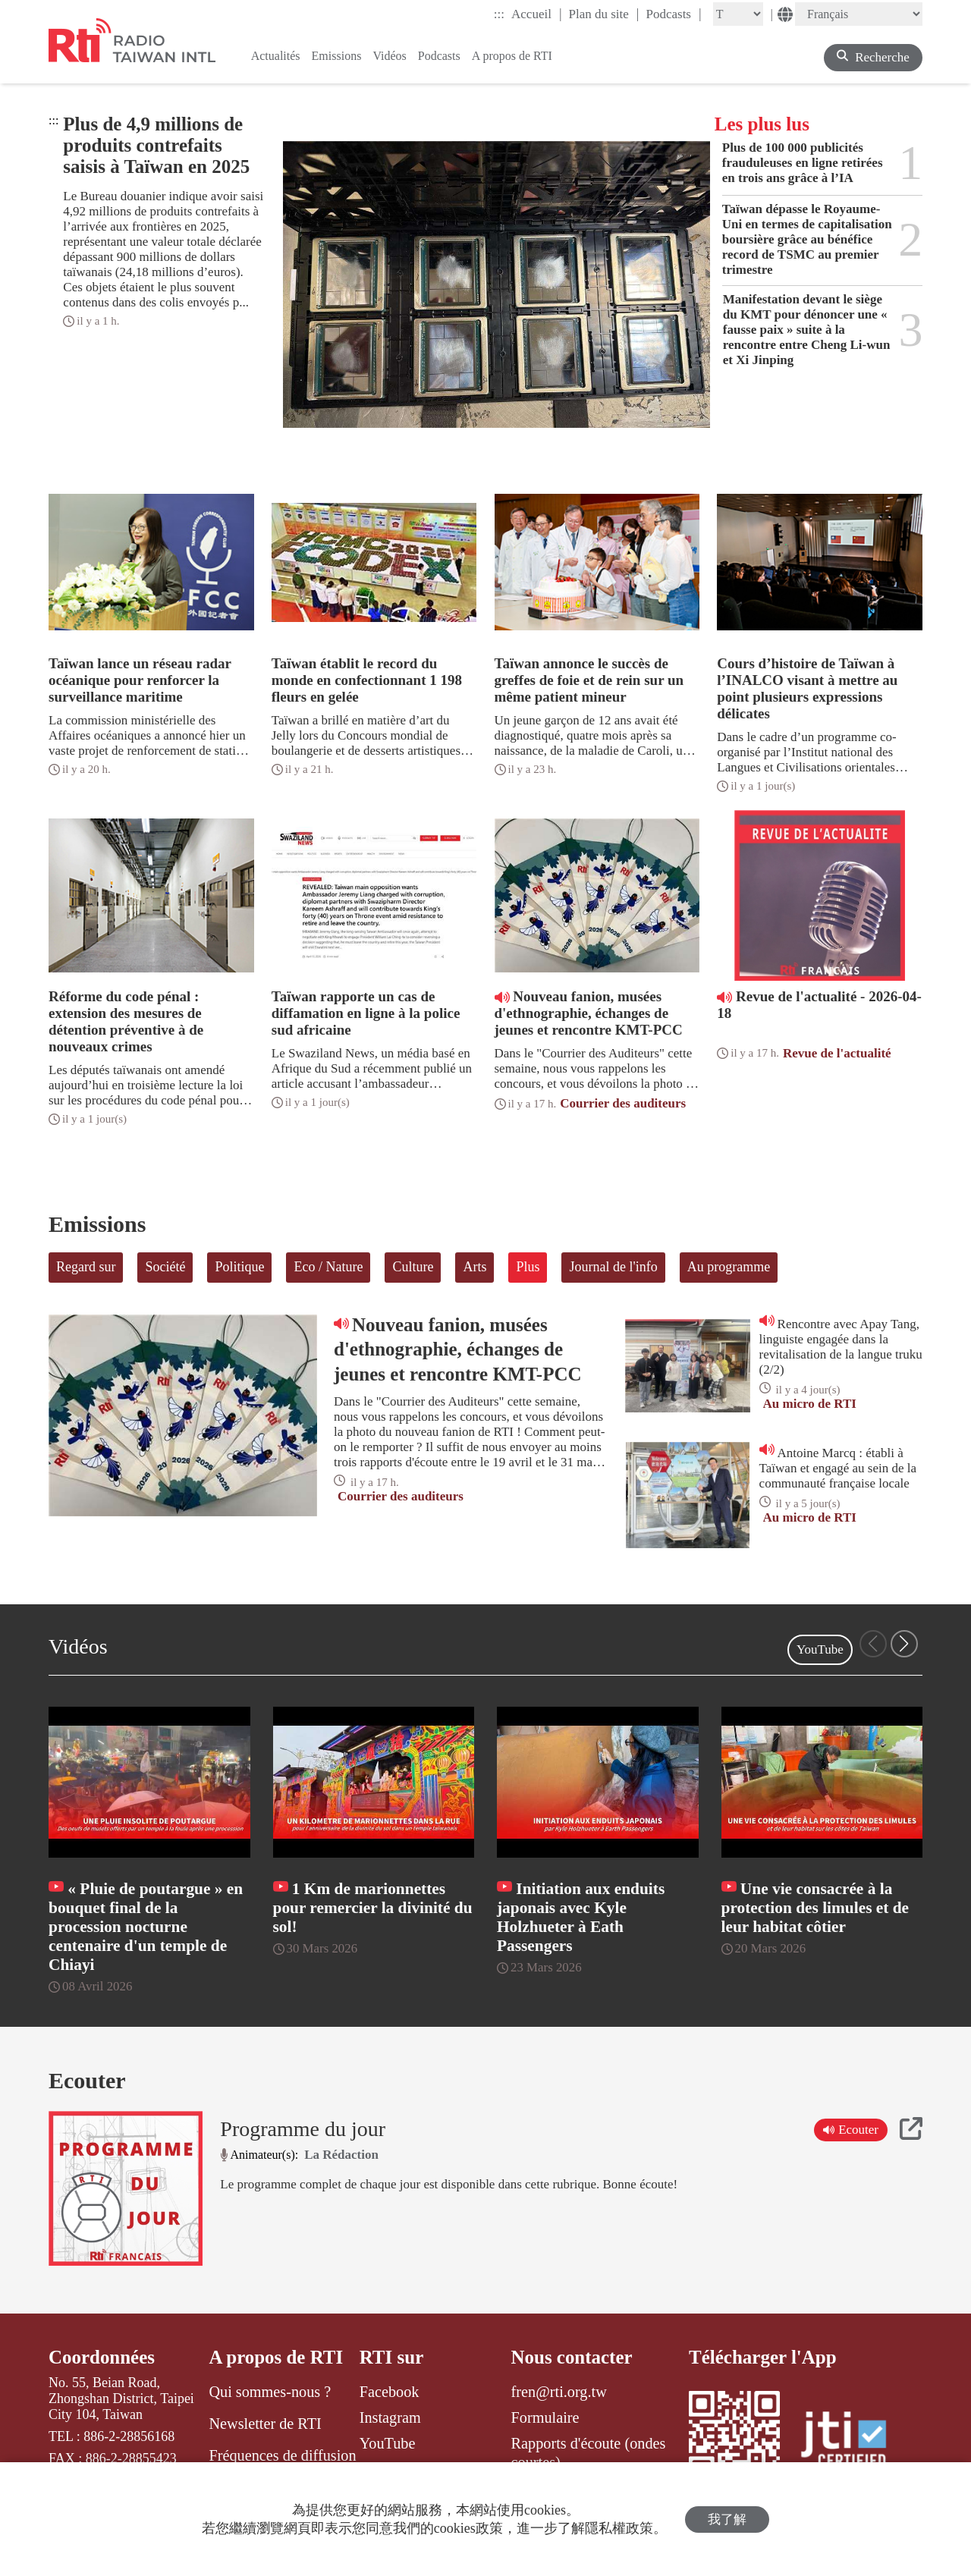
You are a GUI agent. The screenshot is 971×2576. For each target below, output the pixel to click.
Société (165, 1266)
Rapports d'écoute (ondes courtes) (588, 2452)
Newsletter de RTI (265, 2423)
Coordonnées (102, 2357)
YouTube (820, 1649)
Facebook (390, 2391)
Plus (527, 1266)
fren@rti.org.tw (559, 2391)
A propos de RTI (276, 2357)
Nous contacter (572, 2357)
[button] (904, 1643)
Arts (474, 1266)
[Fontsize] (738, 14)
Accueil (536, 13)
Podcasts (673, 13)
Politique (239, 1266)
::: (499, 14)
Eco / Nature (328, 1266)
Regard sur (85, 1266)
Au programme (728, 1266)
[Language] (858, 14)
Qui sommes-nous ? (270, 2391)
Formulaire (545, 2417)
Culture (412, 1266)
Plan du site (604, 13)
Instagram (390, 2417)
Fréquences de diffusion (282, 2455)
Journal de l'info (613, 1266)
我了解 (727, 2519)
